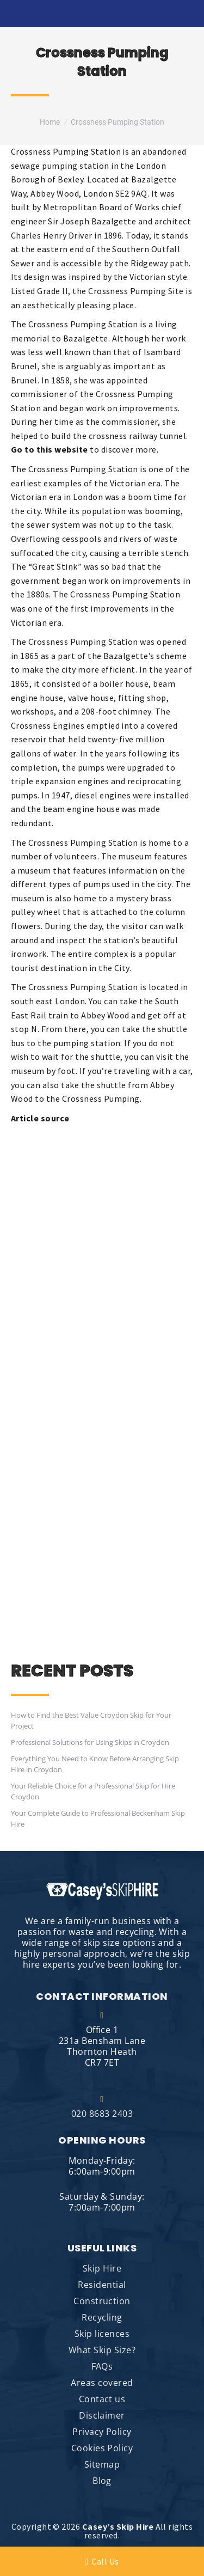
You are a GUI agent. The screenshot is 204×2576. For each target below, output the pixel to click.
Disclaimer (102, 2415)
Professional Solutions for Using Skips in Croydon (90, 1742)
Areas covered (102, 2382)
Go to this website (49, 449)
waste (165, 538)
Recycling (102, 2317)
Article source (40, 1118)
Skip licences (102, 2333)
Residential (102, 2284)
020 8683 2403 (102, 2107)
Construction (102, 2301)
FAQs (102, 2366)
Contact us (102, 2399)
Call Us (102, 2561)
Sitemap (102, 2464)
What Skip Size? (102, 2350)
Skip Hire (102, 2268)
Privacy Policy (102, 2431)
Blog (102, 2480)
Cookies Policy (102, 2448)
